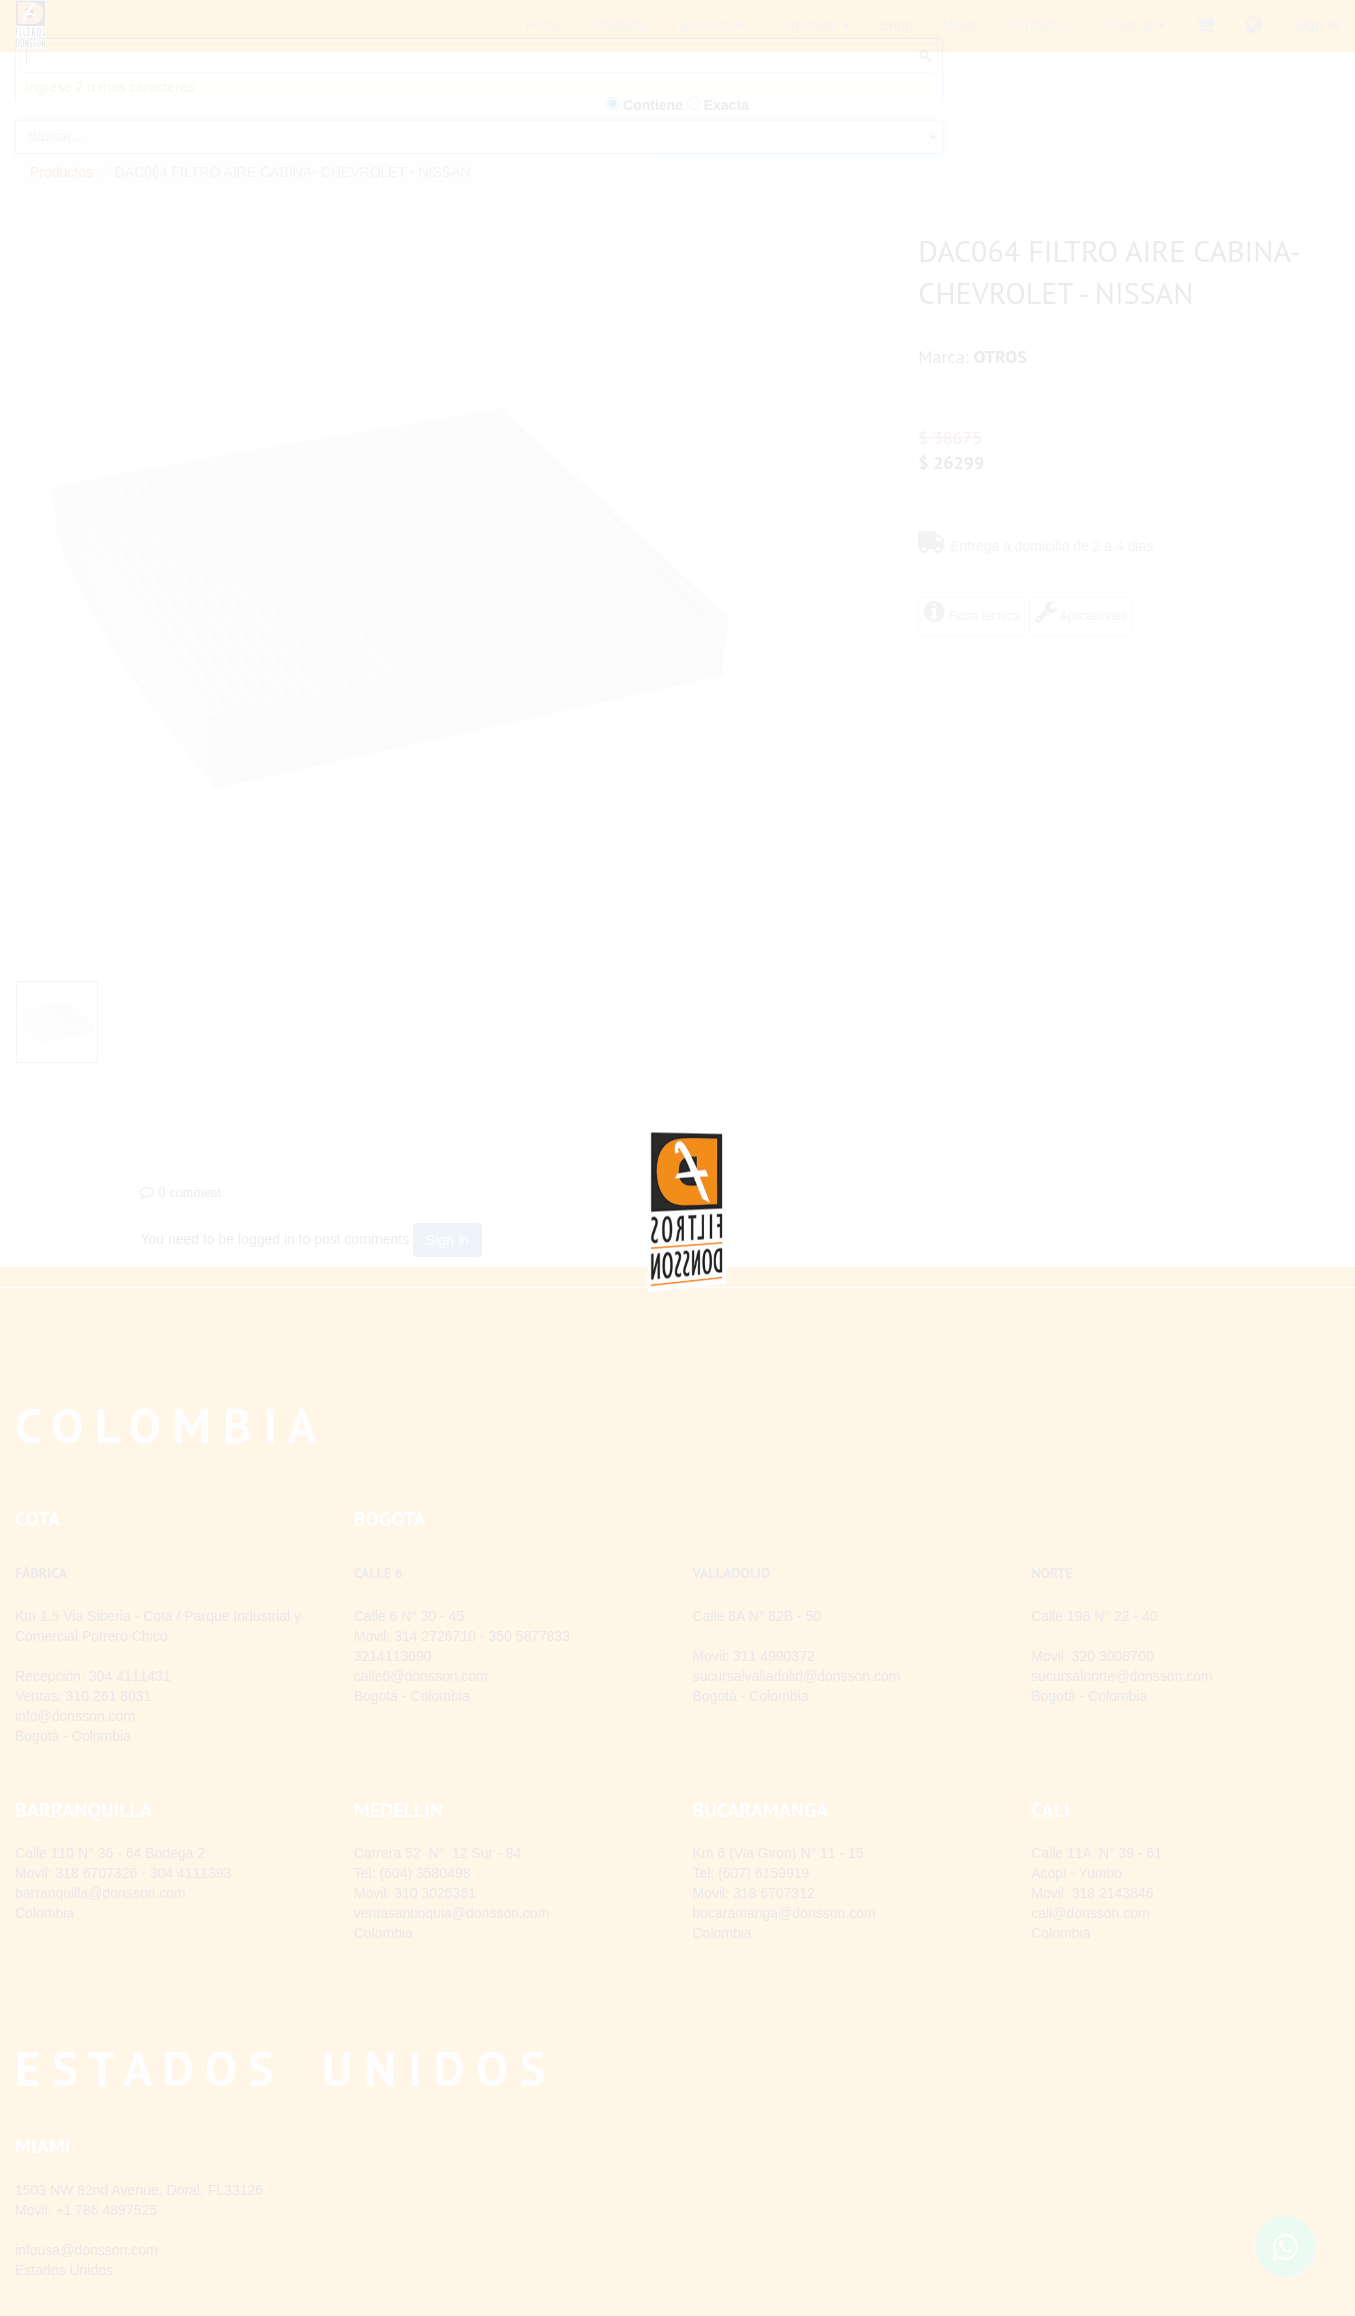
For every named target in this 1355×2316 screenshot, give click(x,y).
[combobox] (479, 168)
